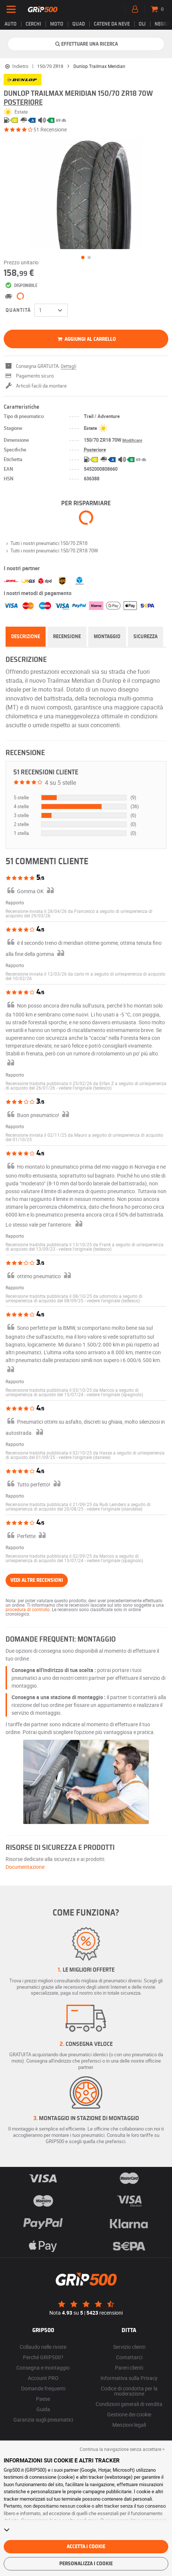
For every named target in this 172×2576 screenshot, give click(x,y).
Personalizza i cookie (86, 2563)
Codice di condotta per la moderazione (129, 2391)
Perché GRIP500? (43, 2357)
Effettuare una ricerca (86, 44)
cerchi (33, 24)
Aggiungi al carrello (86, 339)
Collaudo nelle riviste (43, 2346)
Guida (43, 2409)
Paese (43, 2398)
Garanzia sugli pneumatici (43, 2419)
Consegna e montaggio (43, 2367)
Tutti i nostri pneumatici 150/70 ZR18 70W (51, 550)
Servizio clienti (129, 2346)
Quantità (18, 310)
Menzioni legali (129, 2424)
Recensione (67, 636)
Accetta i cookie (86, 2546)
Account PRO (43, 2377)
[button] (85, 1088)
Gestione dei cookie (129, 2414)
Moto (56, 24)
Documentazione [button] (25, 1866)
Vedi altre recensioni (36, 1580)
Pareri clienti (129, 2367)
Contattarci (129, 2357)
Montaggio (107, 636)
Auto (10, 24)
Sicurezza (145, 636)
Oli (142, 24)
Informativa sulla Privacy (129, 2377)
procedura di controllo (28, 1609)
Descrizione (25, 636)
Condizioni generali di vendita (129, 2403)
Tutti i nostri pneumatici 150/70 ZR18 (45, 543)
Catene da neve (112, 24)
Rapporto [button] (15, 902)
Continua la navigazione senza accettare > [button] (122, 2449)
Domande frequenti (43, 2388)
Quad (78, 24)
